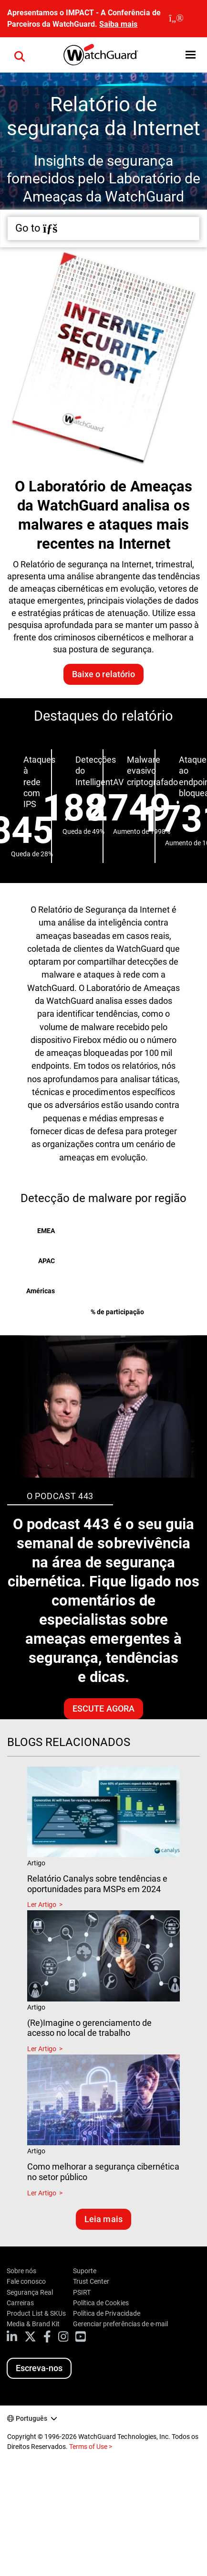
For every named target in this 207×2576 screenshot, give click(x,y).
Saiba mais (118, 24)
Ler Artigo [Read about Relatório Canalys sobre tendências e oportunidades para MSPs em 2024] (41, 1904)
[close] (176, 18)
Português (31, 2418)
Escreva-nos (39, 2368)
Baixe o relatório (103, 674)
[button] (191, 54)
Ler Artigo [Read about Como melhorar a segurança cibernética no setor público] (41, 2193)
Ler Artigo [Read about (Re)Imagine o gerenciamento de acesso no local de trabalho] (41, 2049)
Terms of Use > (90, 2446)
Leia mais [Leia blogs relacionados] (103, 2219)
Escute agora (103, 1708)
